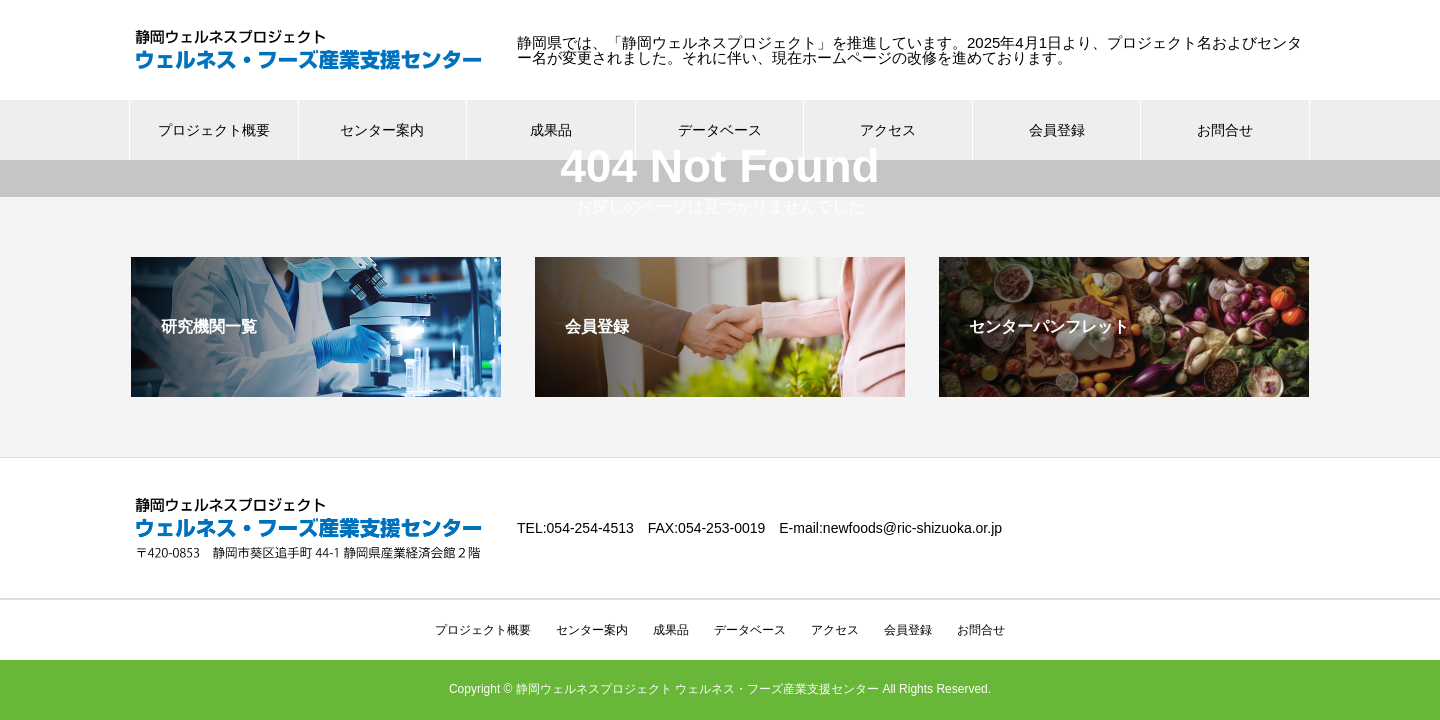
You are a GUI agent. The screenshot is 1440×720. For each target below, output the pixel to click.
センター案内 (382, 130)
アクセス (888, 130)
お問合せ (1225, 130)
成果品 (551, 130)
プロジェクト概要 (214, 130)
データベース (750, 593)
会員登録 (1057, 130)
